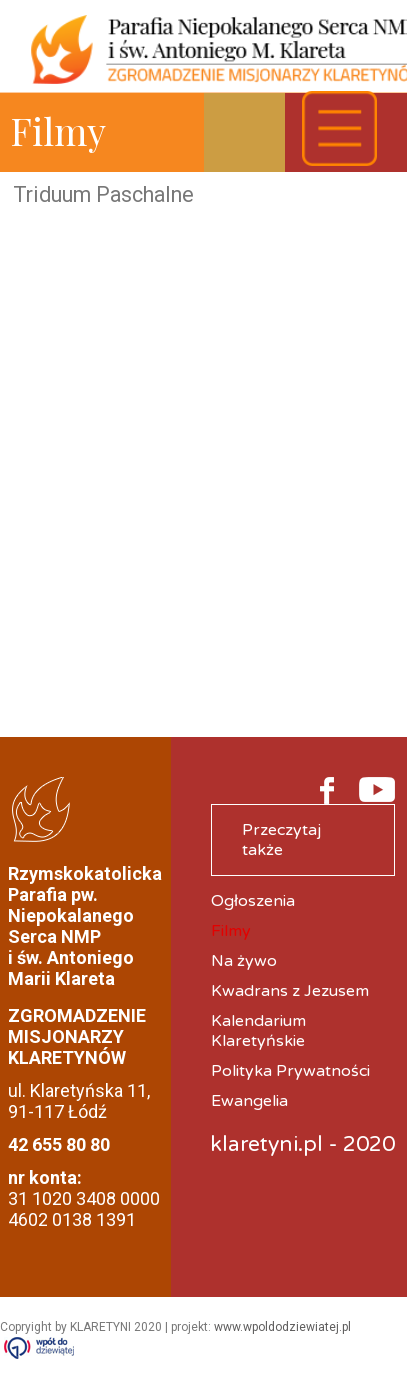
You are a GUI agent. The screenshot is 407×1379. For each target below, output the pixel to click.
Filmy (231, 931)
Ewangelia (249, 1101)
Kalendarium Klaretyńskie (258, 1031)
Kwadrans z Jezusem (290, 991)
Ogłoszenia (253, 901)
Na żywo (244, 961)
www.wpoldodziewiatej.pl (282, 1327)
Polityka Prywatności (290, 1071)
